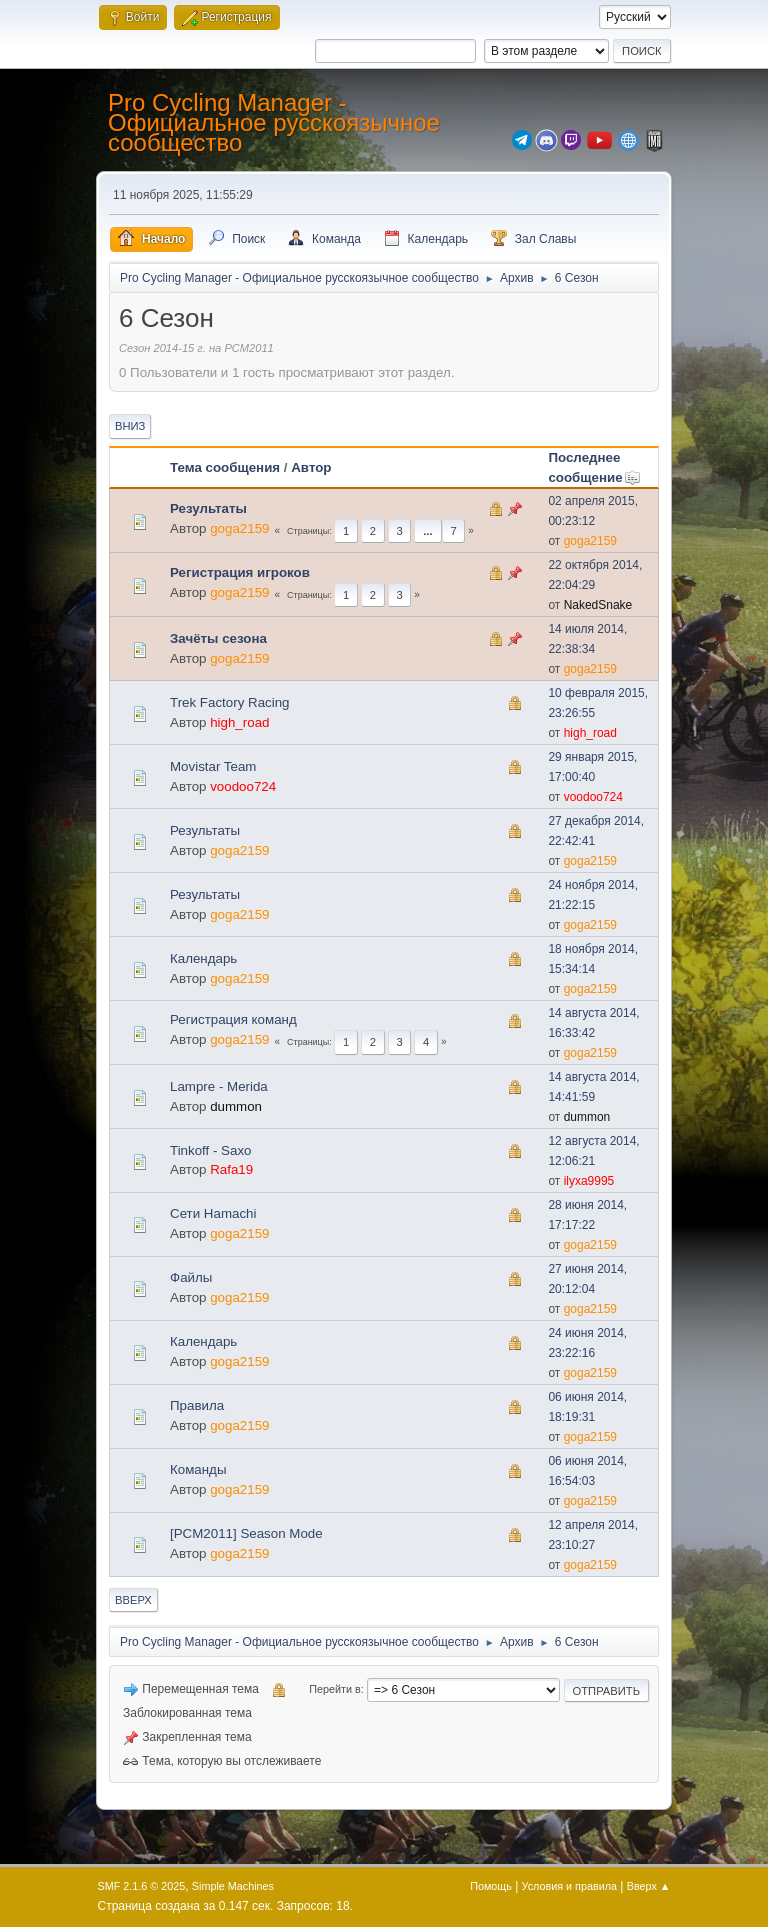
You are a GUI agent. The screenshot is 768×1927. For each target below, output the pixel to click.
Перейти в (334, 1689)
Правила (197, 1405)
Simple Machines (233, 1886)
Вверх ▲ (649, 1886)
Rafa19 (231, 1169)
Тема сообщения (225, 467)
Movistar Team (213, 766)
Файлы (191, 1277)
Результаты (208, 508)
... (427, 531)
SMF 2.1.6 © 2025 (142, 1886)
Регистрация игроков (240, 572)
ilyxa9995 (589, 1181)
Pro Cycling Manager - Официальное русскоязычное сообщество (274, 122)
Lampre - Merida (219, 1086)
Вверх (133, 1600)
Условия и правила (569, 1886)
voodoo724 (243, 786)
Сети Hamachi (213, 1213)
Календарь (203, 958)
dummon (236, 1106)
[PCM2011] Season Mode (246, 1533)
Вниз (130, 426)
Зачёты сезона (218, 638)
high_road (239, 722)
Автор (311, 467)
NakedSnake (598, 605)
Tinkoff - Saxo (211, 1150)
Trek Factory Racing (230, 702)
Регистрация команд (233, 1019)
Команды (198, 1469)
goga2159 (239, 528)
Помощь (491, 1886)
